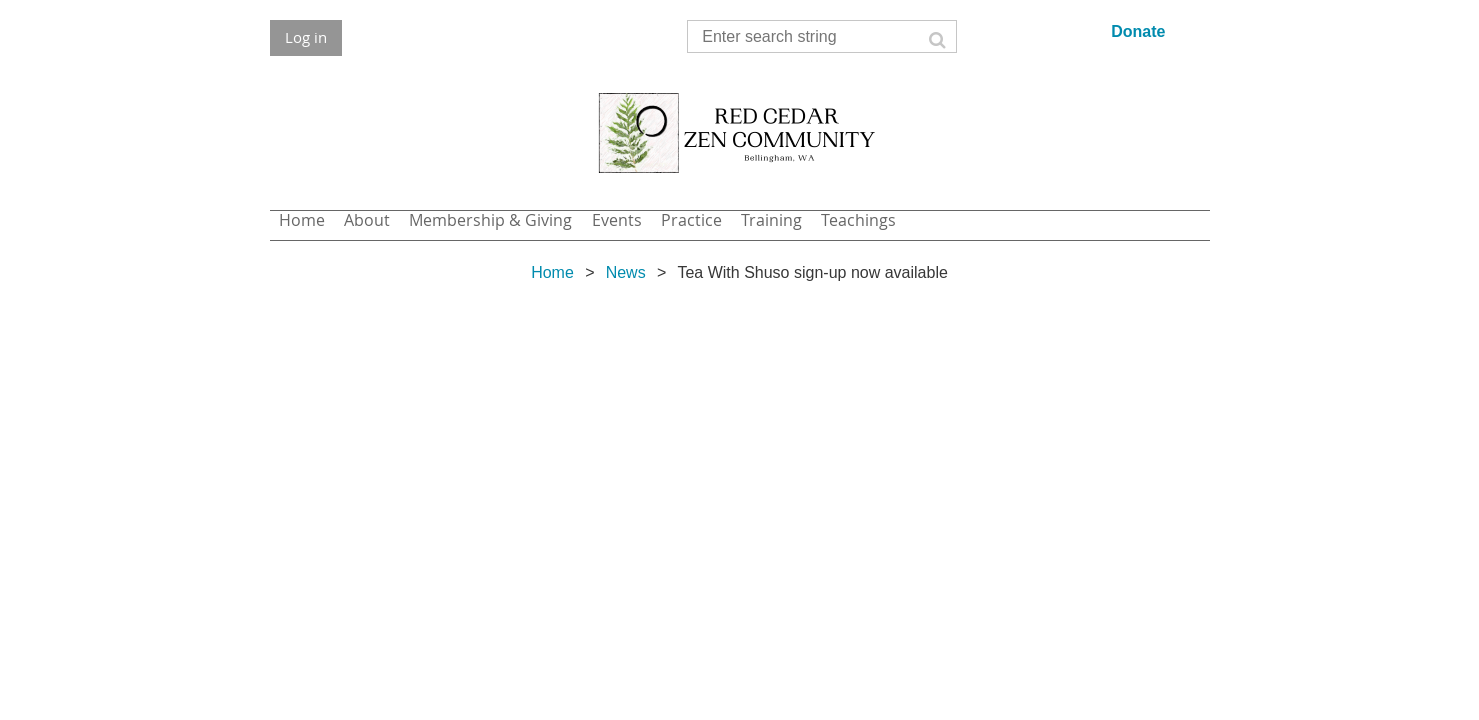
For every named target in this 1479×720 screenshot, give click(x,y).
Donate (1138, 31)
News (626, 272)
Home (552, 272)
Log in (306, 37)
